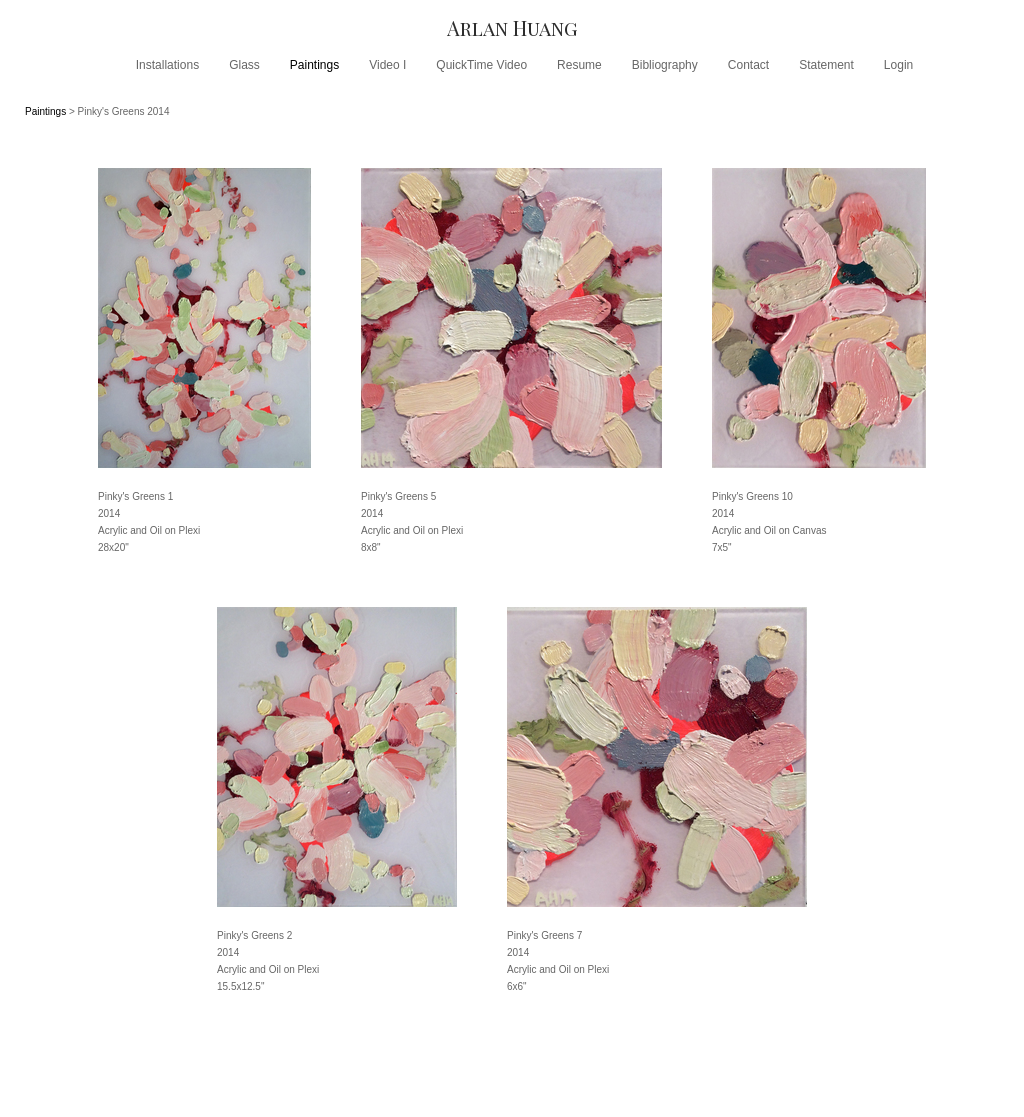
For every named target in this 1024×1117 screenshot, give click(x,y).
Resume (579, 65)
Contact (748, 65)
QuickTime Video (481, 65)
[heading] (512, 27)
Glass (244, 65)
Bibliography (665, 65)
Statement (826, 65)
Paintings (314, 65)
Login (898, 65)
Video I (387, 65)
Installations (167, 65)
